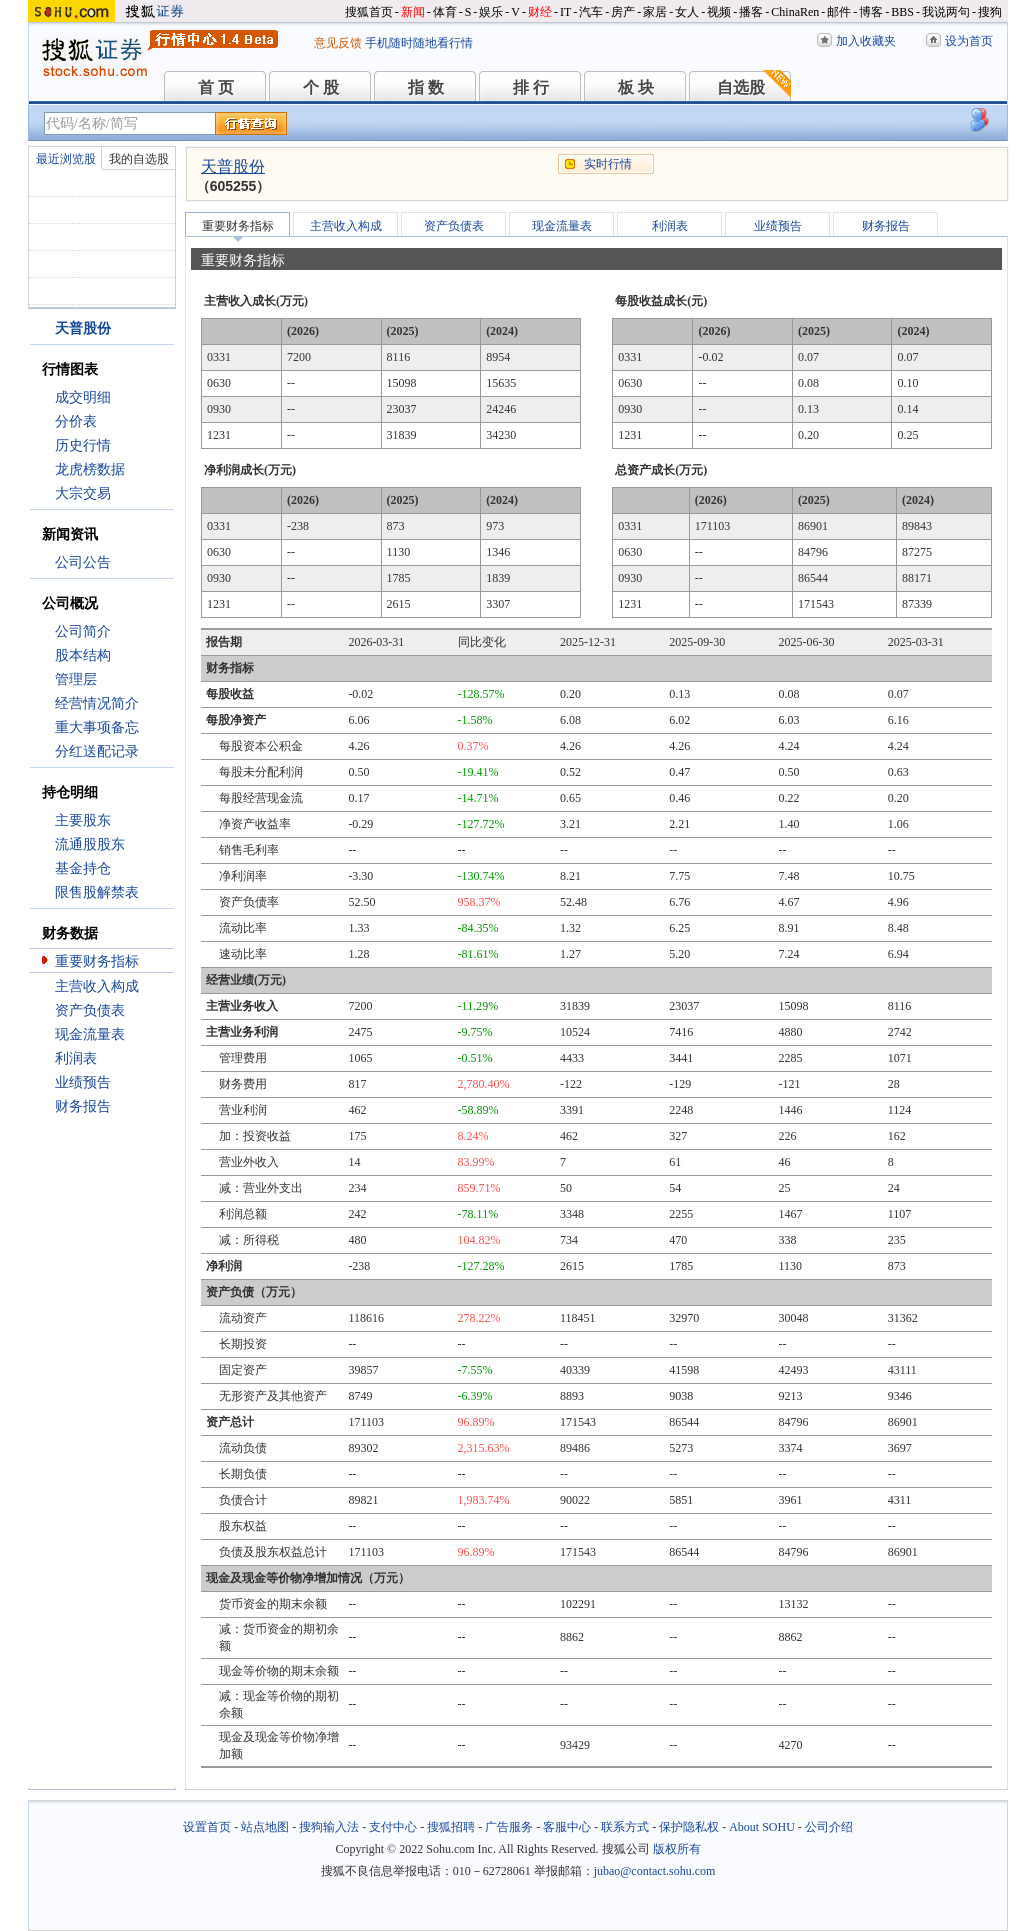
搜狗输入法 (329, 1827)
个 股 (321, 87)
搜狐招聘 (451, 1827)
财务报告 (83, 1106)
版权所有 (677, 1849)
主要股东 (83, 820)
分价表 (76, 421)
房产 (623, 12)
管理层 (76, 679)
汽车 (591, 12)
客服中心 (567, 1827)
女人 (687, 12)
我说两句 (946, 12)
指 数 (426, 87)
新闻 (413, 12)
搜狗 (990, 12)
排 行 (531, 87)
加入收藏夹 (866, 41)
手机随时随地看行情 (419, 43)
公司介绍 (829, 1827)
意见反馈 (338, 43)
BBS (902, 12)
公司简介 (83, 631)
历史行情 (83, 445)
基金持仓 (83, 868)
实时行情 (608, 164)
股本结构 (83, 655)
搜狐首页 (369, 12)
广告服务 (509, 1827)
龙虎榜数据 (90, 469)
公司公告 (83, 562)
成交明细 (83, 397)
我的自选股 (139, 159)
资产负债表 (90, 1010)
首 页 (216, 87)
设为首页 (969, 41)
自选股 (741, 87)
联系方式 (625, 1827)
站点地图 (265, 1827)
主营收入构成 (97, 986)
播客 (751, 12)
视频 (719, 12)
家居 (655, 12)
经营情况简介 (97, 703)
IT (565, 12)
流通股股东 (90, 844)
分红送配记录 (97, 751)
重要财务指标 (97, 961)
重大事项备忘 (97, 727)
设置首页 (207, 1827)
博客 (871, 12)
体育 (445, 12)
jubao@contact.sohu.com (655, 1871)
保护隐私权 (689, 1827)
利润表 (76, 1058)
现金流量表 (90, 1034)
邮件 (839, 12)
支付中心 (393, 1827)
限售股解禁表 (97, 892)
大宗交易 (83, 493)
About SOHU (762, 1827)
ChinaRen (795, 12)
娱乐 (491, 12)
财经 (540, 12)
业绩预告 (83, 1082)
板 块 (636, 87)
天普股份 (233, 166)
